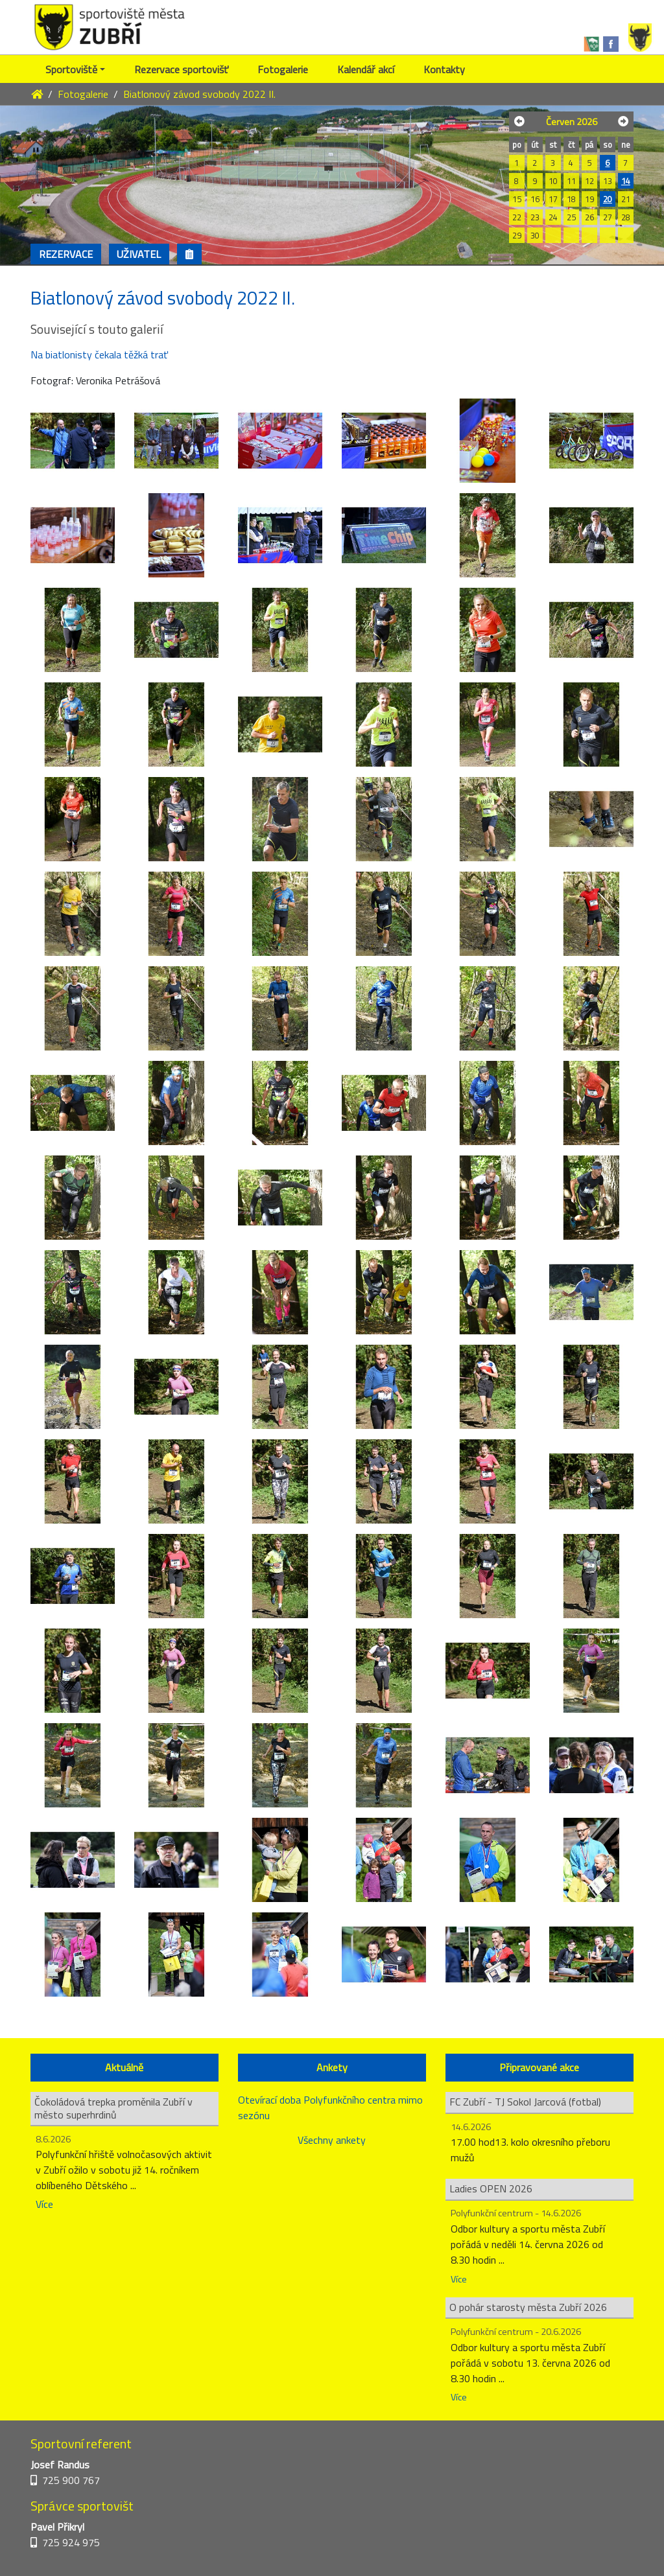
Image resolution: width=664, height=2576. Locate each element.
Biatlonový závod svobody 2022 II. (199, 94)
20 (607, 198)
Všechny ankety (332, 2140)
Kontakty (444, 69)
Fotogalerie (282, 69)
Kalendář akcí (365, 69)
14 (625, 180)
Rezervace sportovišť (181, 69)
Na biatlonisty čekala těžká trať (99, 354)
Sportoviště (71, 69)
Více (44, 2204)
